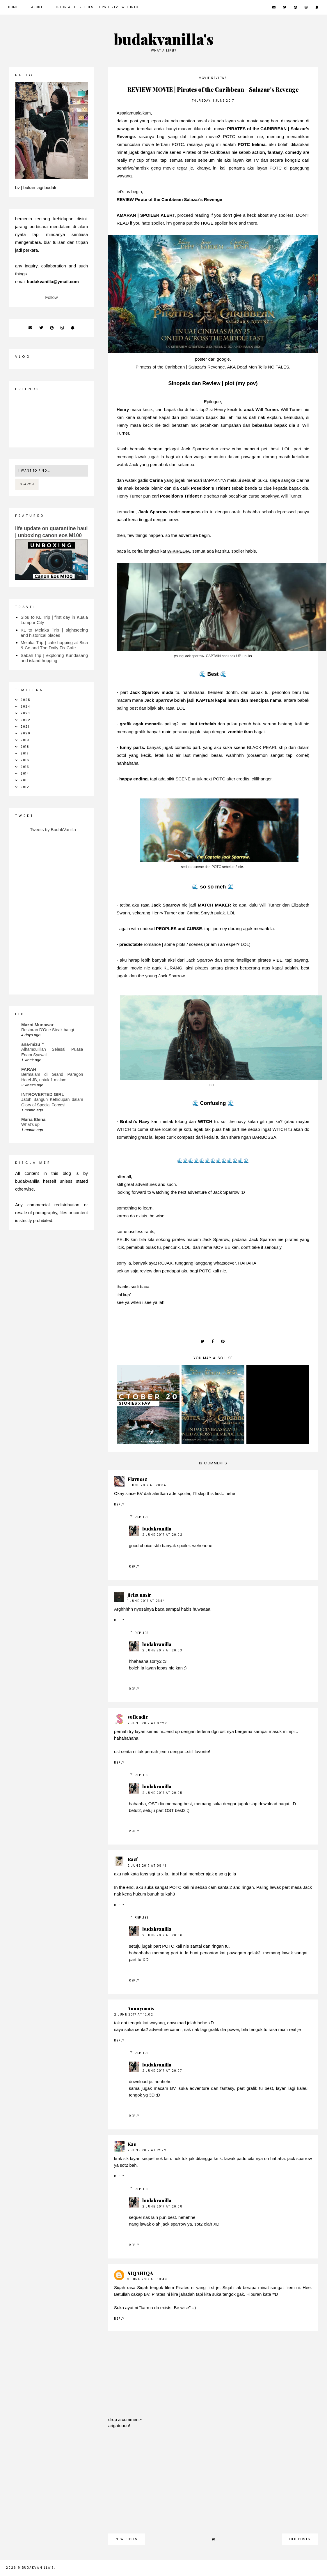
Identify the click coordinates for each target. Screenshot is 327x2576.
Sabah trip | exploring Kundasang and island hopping (54, 658)
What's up (30, 1124)
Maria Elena (33, 1119)
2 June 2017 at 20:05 (162, 1793)
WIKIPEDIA (178, 551)
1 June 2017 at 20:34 (146, 1485)
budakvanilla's (164, 39)
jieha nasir (139, 1595)
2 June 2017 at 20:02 (162, 1535)
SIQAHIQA (140, 2273)
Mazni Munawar (37, 1024)
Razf (132, 1859)
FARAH (28, 1069)
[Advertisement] (213, 2484)
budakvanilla (156, 1529)
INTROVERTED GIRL (42, 1094)
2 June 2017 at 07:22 (147, 1723)
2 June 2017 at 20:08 (162, 2206)
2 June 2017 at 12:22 (146, 2150)
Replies (142, 1517)
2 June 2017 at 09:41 (146, 1865)
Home (13, 7)
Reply (119, 1504)
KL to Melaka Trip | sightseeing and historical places (54, 632)
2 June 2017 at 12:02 (133, 2014)
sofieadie (137, 1717)
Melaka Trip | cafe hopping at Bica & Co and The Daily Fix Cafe (54, 645)
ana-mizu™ (33, 1044)
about (37, 7)
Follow (51, 297)
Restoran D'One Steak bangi (47, 1029)
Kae (131, 2144)
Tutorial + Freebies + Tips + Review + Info (97, 7)
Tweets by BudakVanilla (53, 829)
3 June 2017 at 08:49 (147, 2279)
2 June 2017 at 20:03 (162, 1650)
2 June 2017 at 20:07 (162, 2071)
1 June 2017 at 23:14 (146, 1601)
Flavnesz (137, 1479)
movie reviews (213, 78)
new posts (126, 2539)
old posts (299, 2539)
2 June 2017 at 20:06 (162, 1935)
